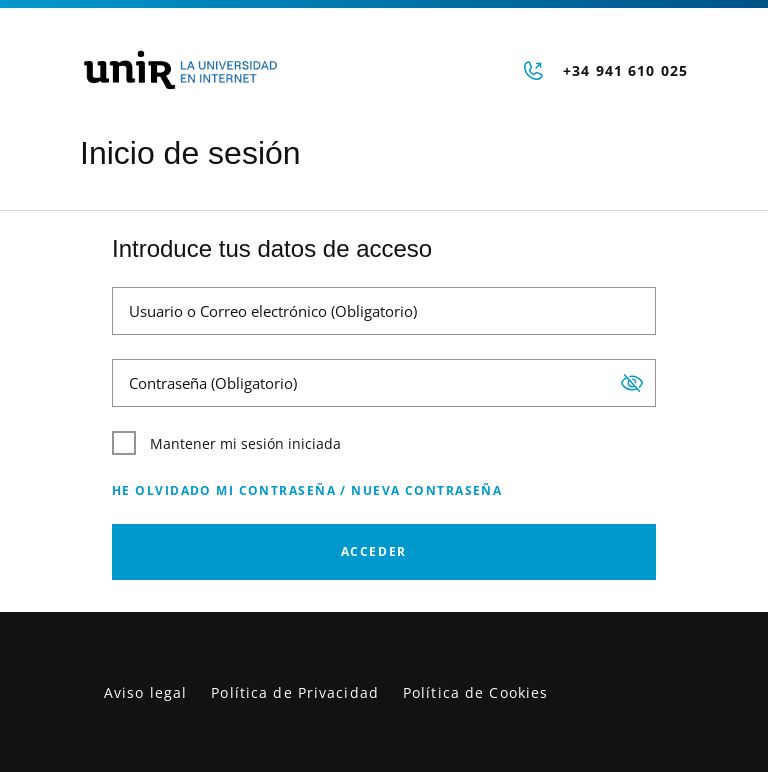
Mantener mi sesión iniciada (226, 443)
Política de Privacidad (295, 692)
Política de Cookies (475, 692)
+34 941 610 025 (625, 70)
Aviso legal (145, 692)
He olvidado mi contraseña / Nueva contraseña (307, 490)
